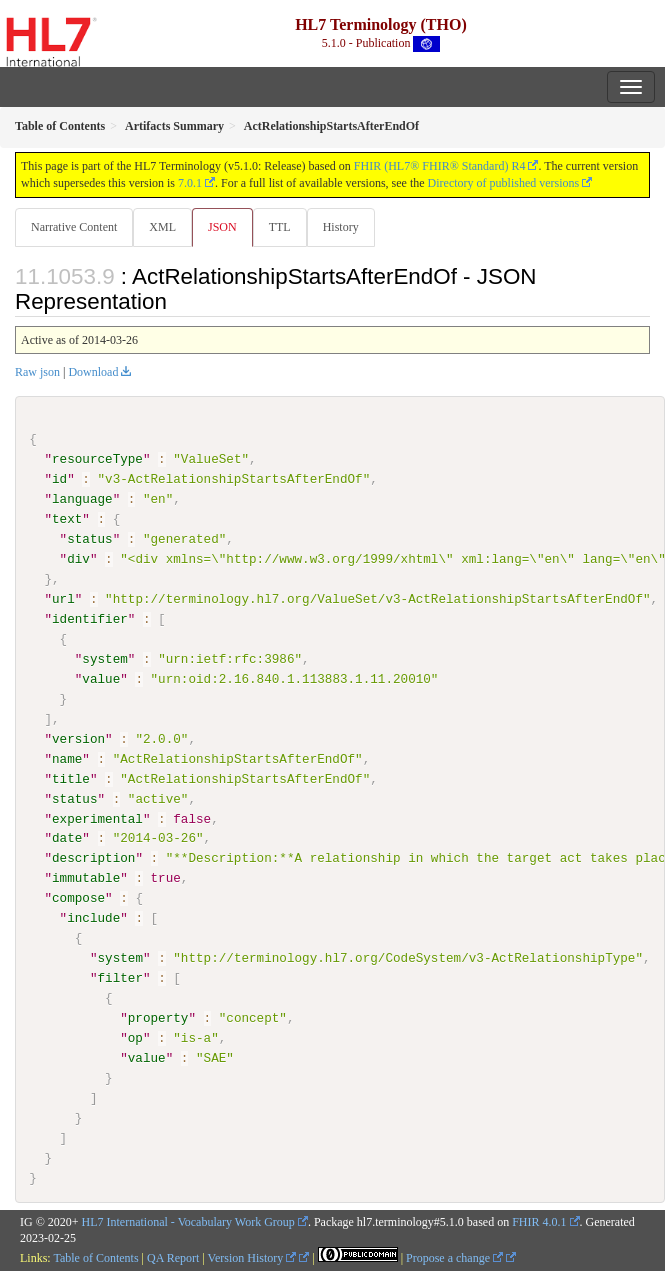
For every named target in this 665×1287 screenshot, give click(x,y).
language (82, 499)
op (135, 1038)
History (341, 227)
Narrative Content (74, 227)
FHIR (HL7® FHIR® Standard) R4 (440, 166)
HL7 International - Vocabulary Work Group (188, 1221)
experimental (97, 818)
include (93, 918)
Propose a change (454, 1258)
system (104, 659)
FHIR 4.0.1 (539, 1221)
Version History (252, 1258)
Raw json (37, 372)
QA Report (173, 1258)
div (78, 559)
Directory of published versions (504, 183)
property (158, 1018)
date (67, 838)
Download (93, 372)
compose (78, 898)
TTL (280, 227)
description (93, 858)
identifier (90, 619)
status (89, 539)
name (67, 758)
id (59, 479)
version (78, 738)
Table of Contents (95, 1258)
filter (119, 978)
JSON (222, 227)
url (63, 599)
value (101, 679)
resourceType (97, 459)
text (67, 519)
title (71, 778)
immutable (86, 878)
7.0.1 (190, 183)
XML (162, 227)
